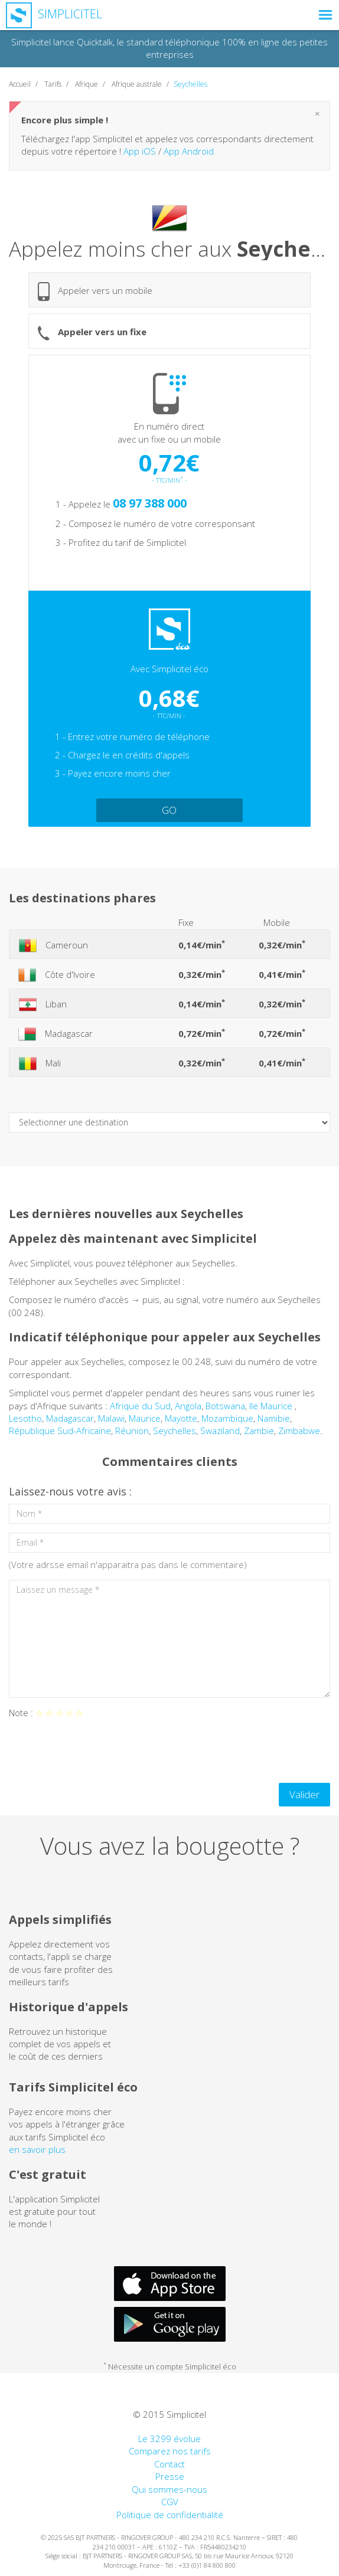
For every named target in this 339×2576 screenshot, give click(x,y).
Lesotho (25, 1418)
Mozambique (227, 1418)
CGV (169, 2502)
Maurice (145, 1418)
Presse (169, 2476)
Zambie (259, 1430)
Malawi (111, 1418)
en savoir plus (37, 2149)
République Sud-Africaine (60, 1430)
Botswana (225, 1406)
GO (169, 810)
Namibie (273, 1418)
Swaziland (220, 1430)
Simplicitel (54, 14)
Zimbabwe (299, 1430)
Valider (304, 1794)
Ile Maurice (272, 1406)
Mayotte (181, 1418)
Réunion (132, 1430)
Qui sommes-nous (169, 2489)
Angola (188, 1406)
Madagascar (70, 1418)
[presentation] (98, 1751)
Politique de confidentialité (169, 2515)
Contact (169, 2464)
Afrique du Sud (140, 1406)
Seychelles (174, 1430)
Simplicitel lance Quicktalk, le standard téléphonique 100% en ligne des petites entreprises (169, 48)
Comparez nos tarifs (170, 2451)
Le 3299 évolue (169, 2438)
